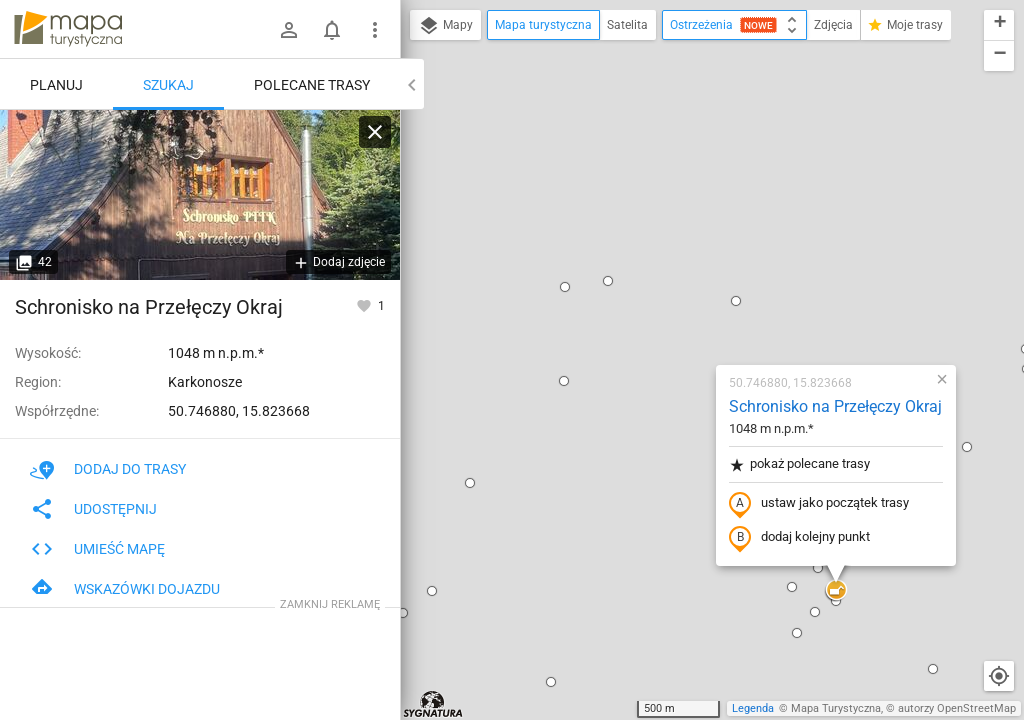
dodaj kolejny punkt (675, 307)
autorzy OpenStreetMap (957, 708)
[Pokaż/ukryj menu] (375, 30)
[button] (484, 50)
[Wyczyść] (375, 132)
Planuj (56, 85)
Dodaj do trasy (108, 469)
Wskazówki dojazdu (125, 589)
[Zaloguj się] (289, 30)
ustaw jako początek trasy (695, 273)
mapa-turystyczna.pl (68, 29)
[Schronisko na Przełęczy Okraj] (200, 195)
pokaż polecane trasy (675, 233)
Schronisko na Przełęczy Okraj (711, 175)
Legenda (753, 708)
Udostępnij (93, 509)
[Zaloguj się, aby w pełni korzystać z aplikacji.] (365, 305)
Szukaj (168, 85)
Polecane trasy (312, 85)
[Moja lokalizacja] (999, 676)
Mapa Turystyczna (836, 708)
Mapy (445, 26)
